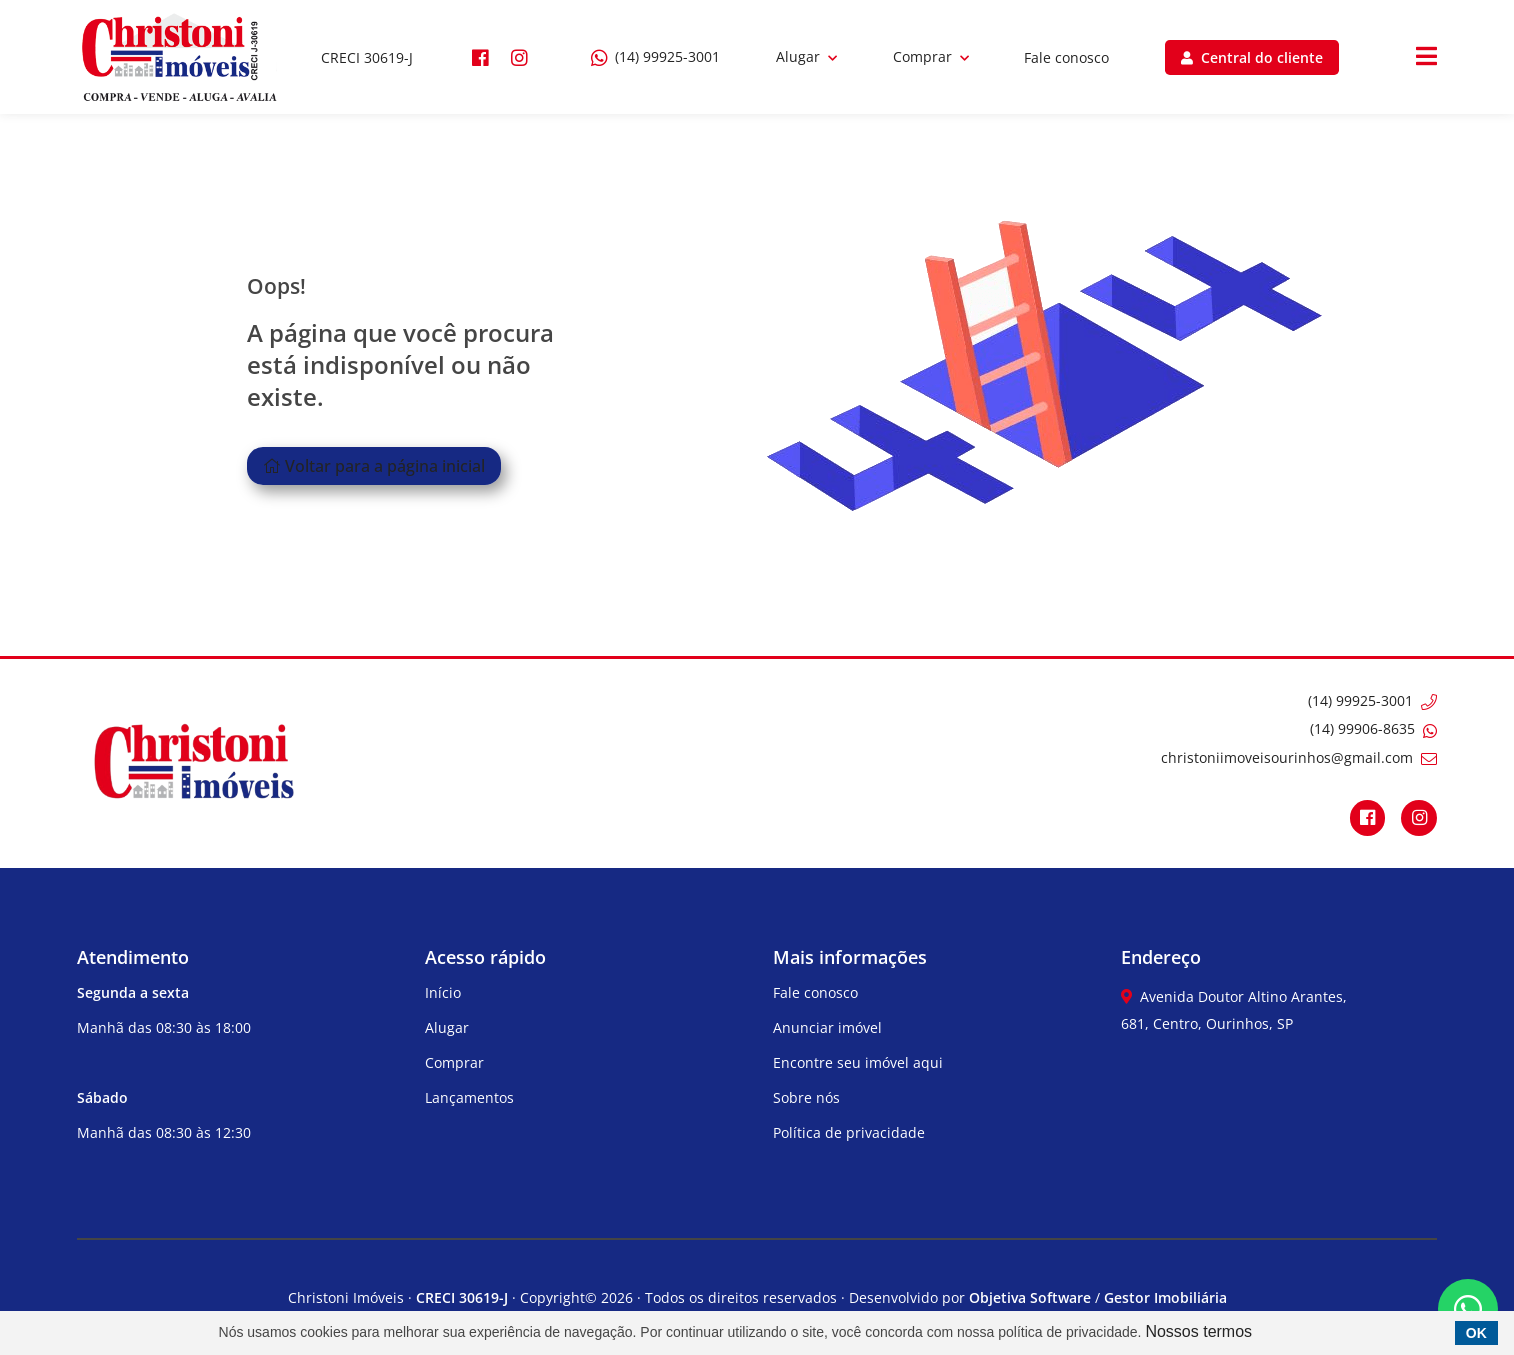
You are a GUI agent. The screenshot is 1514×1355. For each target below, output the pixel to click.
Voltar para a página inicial (374, 466)
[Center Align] (1426, 57)
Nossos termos (1198, 1331)
